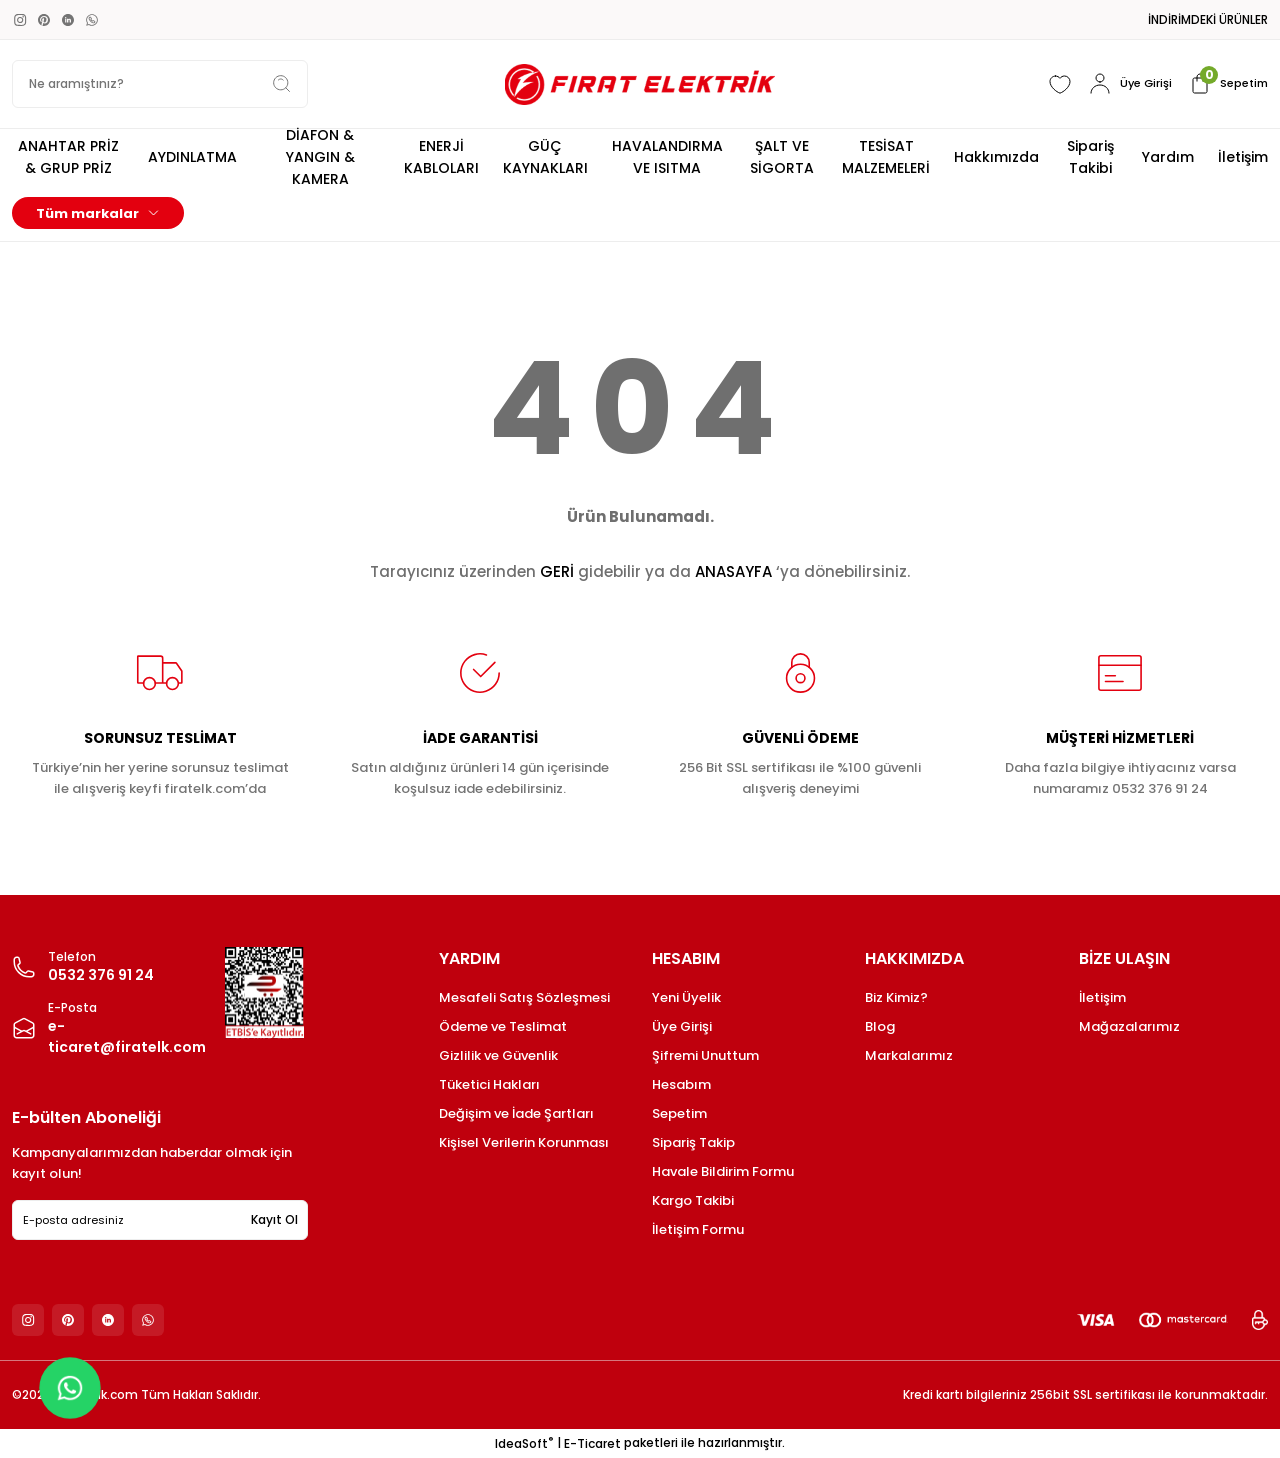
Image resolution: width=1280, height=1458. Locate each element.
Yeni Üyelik (686, 997)
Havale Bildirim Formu (723, 1171)
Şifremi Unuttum (705, 1055)
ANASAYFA (733, 571)
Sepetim (679, 1113)
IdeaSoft (524, 1443)
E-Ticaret (592, 1443)
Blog (880, 1026)
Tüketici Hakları (489, 1084)
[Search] (160, 84)
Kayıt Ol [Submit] (274, 1219)
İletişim (1102, 997)
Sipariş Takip (693, 1142)
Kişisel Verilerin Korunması (524, 1142)
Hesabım (681, 1084)
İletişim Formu (698, 1229)
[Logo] (640, 84)
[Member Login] (1123, 84)
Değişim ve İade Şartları (516, 1113)
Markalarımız (909, 1055)
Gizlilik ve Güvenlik (498, 1055)
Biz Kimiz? (896, 997)
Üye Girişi (682, 1026)
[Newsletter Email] (160, 1220)
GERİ (557, 571)
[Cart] (1225, 84)
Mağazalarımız (1129, 1026)
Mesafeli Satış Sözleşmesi (524, 997)
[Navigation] (98, 213)
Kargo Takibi (693, 1200)
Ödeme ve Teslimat (503, 1026)
